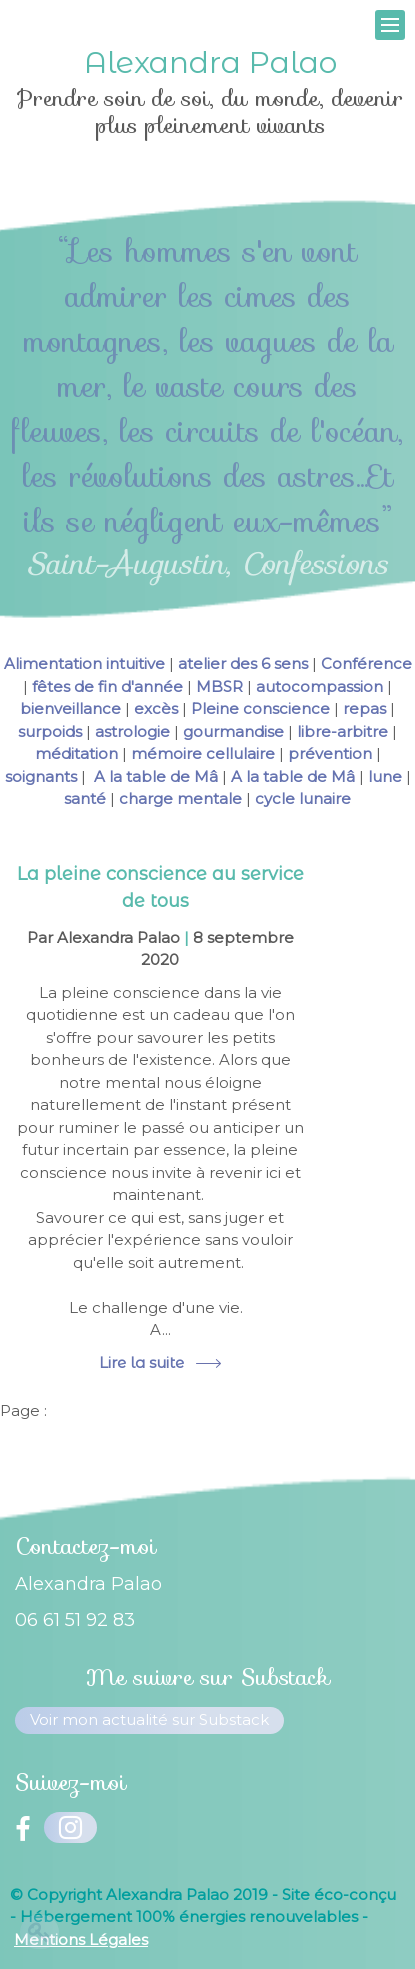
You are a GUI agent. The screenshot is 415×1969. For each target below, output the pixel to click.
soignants (41, 776)
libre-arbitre (342, 731)
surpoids (50, 731)
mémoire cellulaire (203, 753)
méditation (76, 753)
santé (85, 798)
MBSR (219, 686)
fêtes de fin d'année (107, 686)
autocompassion (319, 686)
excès (156, 708)
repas (364, 708)
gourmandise (233, 731)
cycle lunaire (303, 798)
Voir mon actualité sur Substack (149, 1719)
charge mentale (180, 798)
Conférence (366, 663)
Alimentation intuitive (84, 663)
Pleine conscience (260, 708)
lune (385, 776)
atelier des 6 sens (243, 663)
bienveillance (70, 708)
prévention (330, 753)
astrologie (132, 731)
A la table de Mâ (154, 776)
